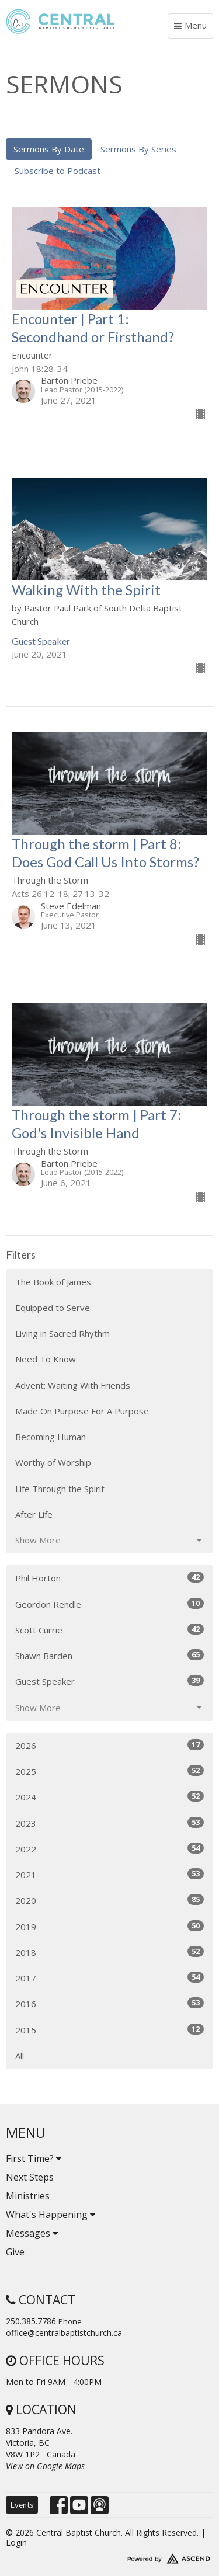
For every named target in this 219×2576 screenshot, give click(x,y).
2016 (109, 2003)
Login (16, 2542)
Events (22, 2504)
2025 (109, 1771)
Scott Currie (109, 1630)
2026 (109, 1745)
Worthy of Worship (53, 1462)
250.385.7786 (31, 2321)
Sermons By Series (138, 149)
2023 (109, 1823)
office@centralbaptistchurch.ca (64, 2332)
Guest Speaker (109, 1681)
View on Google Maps (45, 2465)
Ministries (28, 2195)
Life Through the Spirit (60, 1488)
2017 (109, 1978)
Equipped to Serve (52, 1307)
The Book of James (53, 1282)
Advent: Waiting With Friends (72, 1385)
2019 (109, 1926)
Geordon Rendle (109, 1604)
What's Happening (50, 2214)
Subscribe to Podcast (57, 170)
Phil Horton (109, 1578)
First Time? (33, 2158)
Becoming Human (50, 1436)
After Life (34, 1514)
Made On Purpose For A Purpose (82, 1411)
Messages (32, 2233)
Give (15, 2251)
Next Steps (30, 2177)
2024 (109, 1797)
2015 (109, 2030)
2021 (109, 1874)
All (19, 2056)
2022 (109, 1849)
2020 (109, 1900)
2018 (109, 1952)
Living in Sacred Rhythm (62, 1333)
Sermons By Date (48, 149)
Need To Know (45, 1359)
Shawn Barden (109, 1655)
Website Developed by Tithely (109, 2556)
